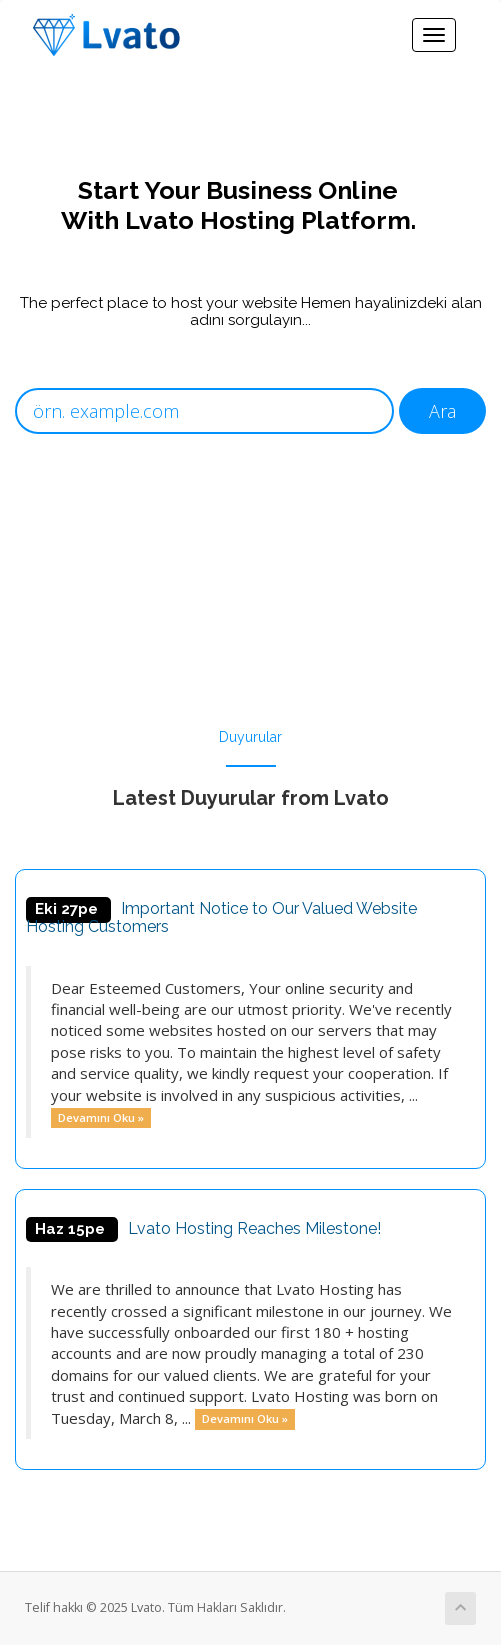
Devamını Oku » (101, 1117)
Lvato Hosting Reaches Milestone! (254, 1228)
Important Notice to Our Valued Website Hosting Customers (221, 917)
